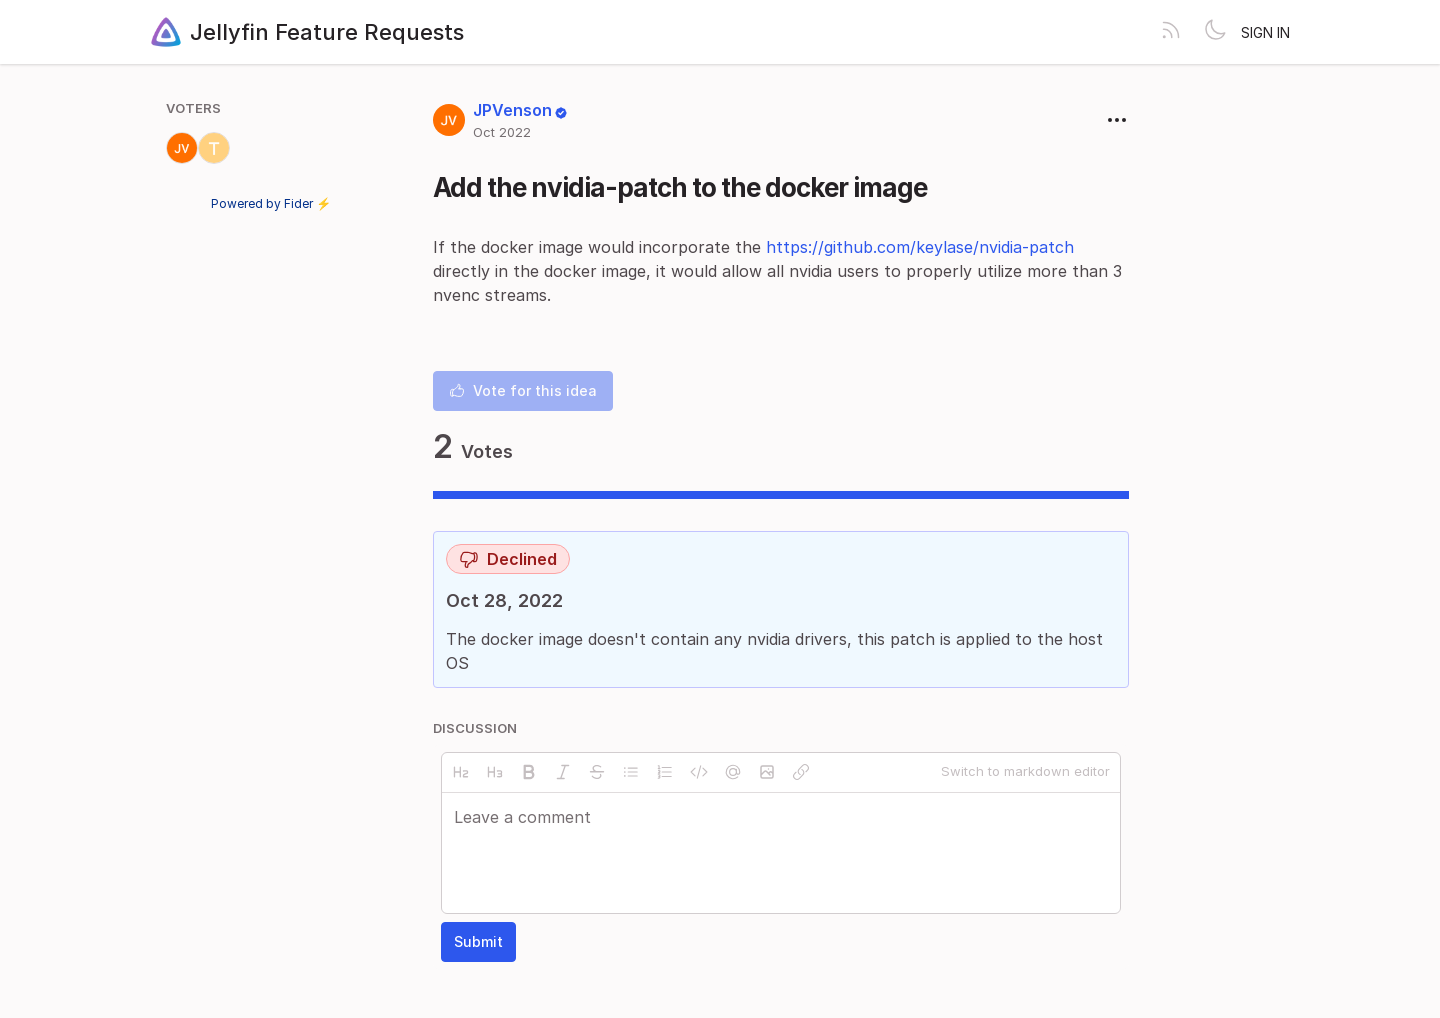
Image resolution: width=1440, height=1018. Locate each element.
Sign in (1265, 32)
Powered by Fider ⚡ (271, 203)
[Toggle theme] (1215, 32)
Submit (478, 941)
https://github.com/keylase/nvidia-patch (920, 247)
